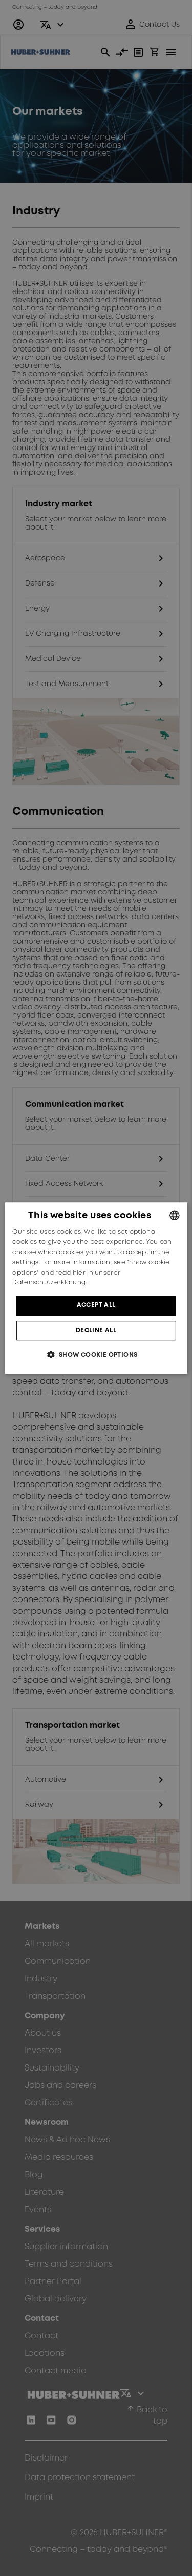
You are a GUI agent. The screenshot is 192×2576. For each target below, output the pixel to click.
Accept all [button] (96, 1305)
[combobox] (174, 1215)
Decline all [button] (96, 1330)
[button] (95, 1354)
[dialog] (96, 1288)
